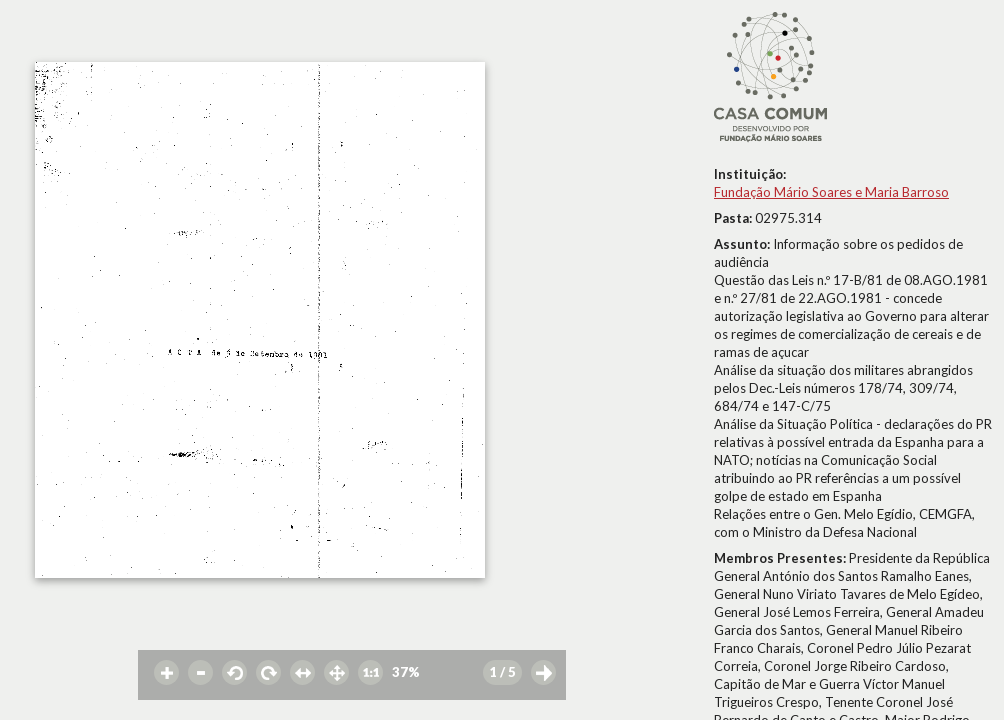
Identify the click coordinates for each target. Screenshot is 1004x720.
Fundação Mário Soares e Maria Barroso (831, 192)
